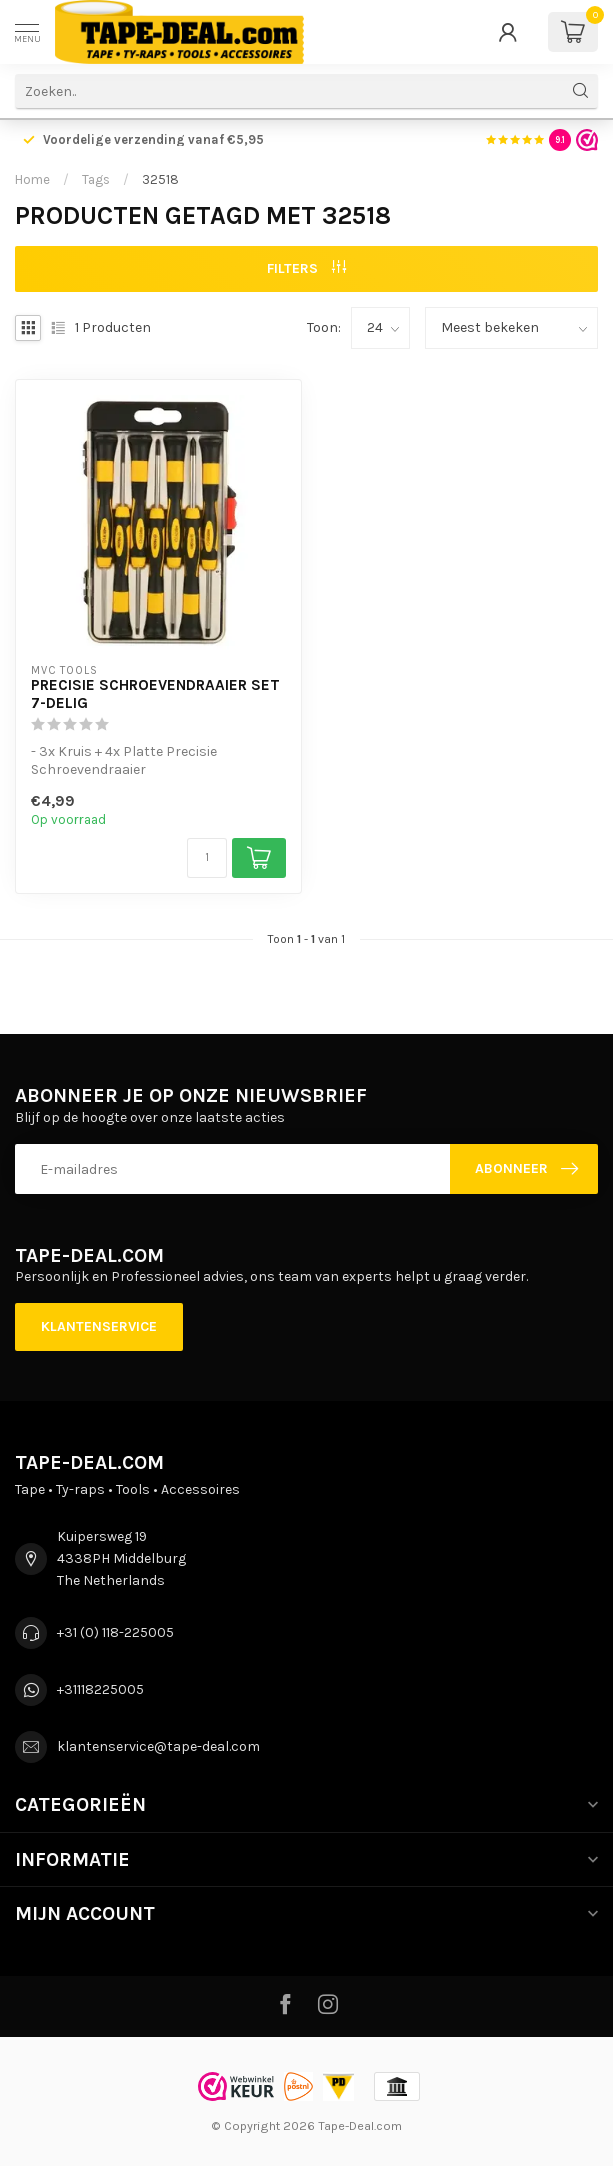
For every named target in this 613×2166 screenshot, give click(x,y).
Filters (306, 268)
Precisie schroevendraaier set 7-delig (155, 694)
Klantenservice (99, 1326)
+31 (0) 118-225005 (115, 1632)
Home (32, 179)
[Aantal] (207, 858)
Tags (96, 179)
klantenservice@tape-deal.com (158, 1746)
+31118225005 (100, 1689)
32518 (160, 179)
